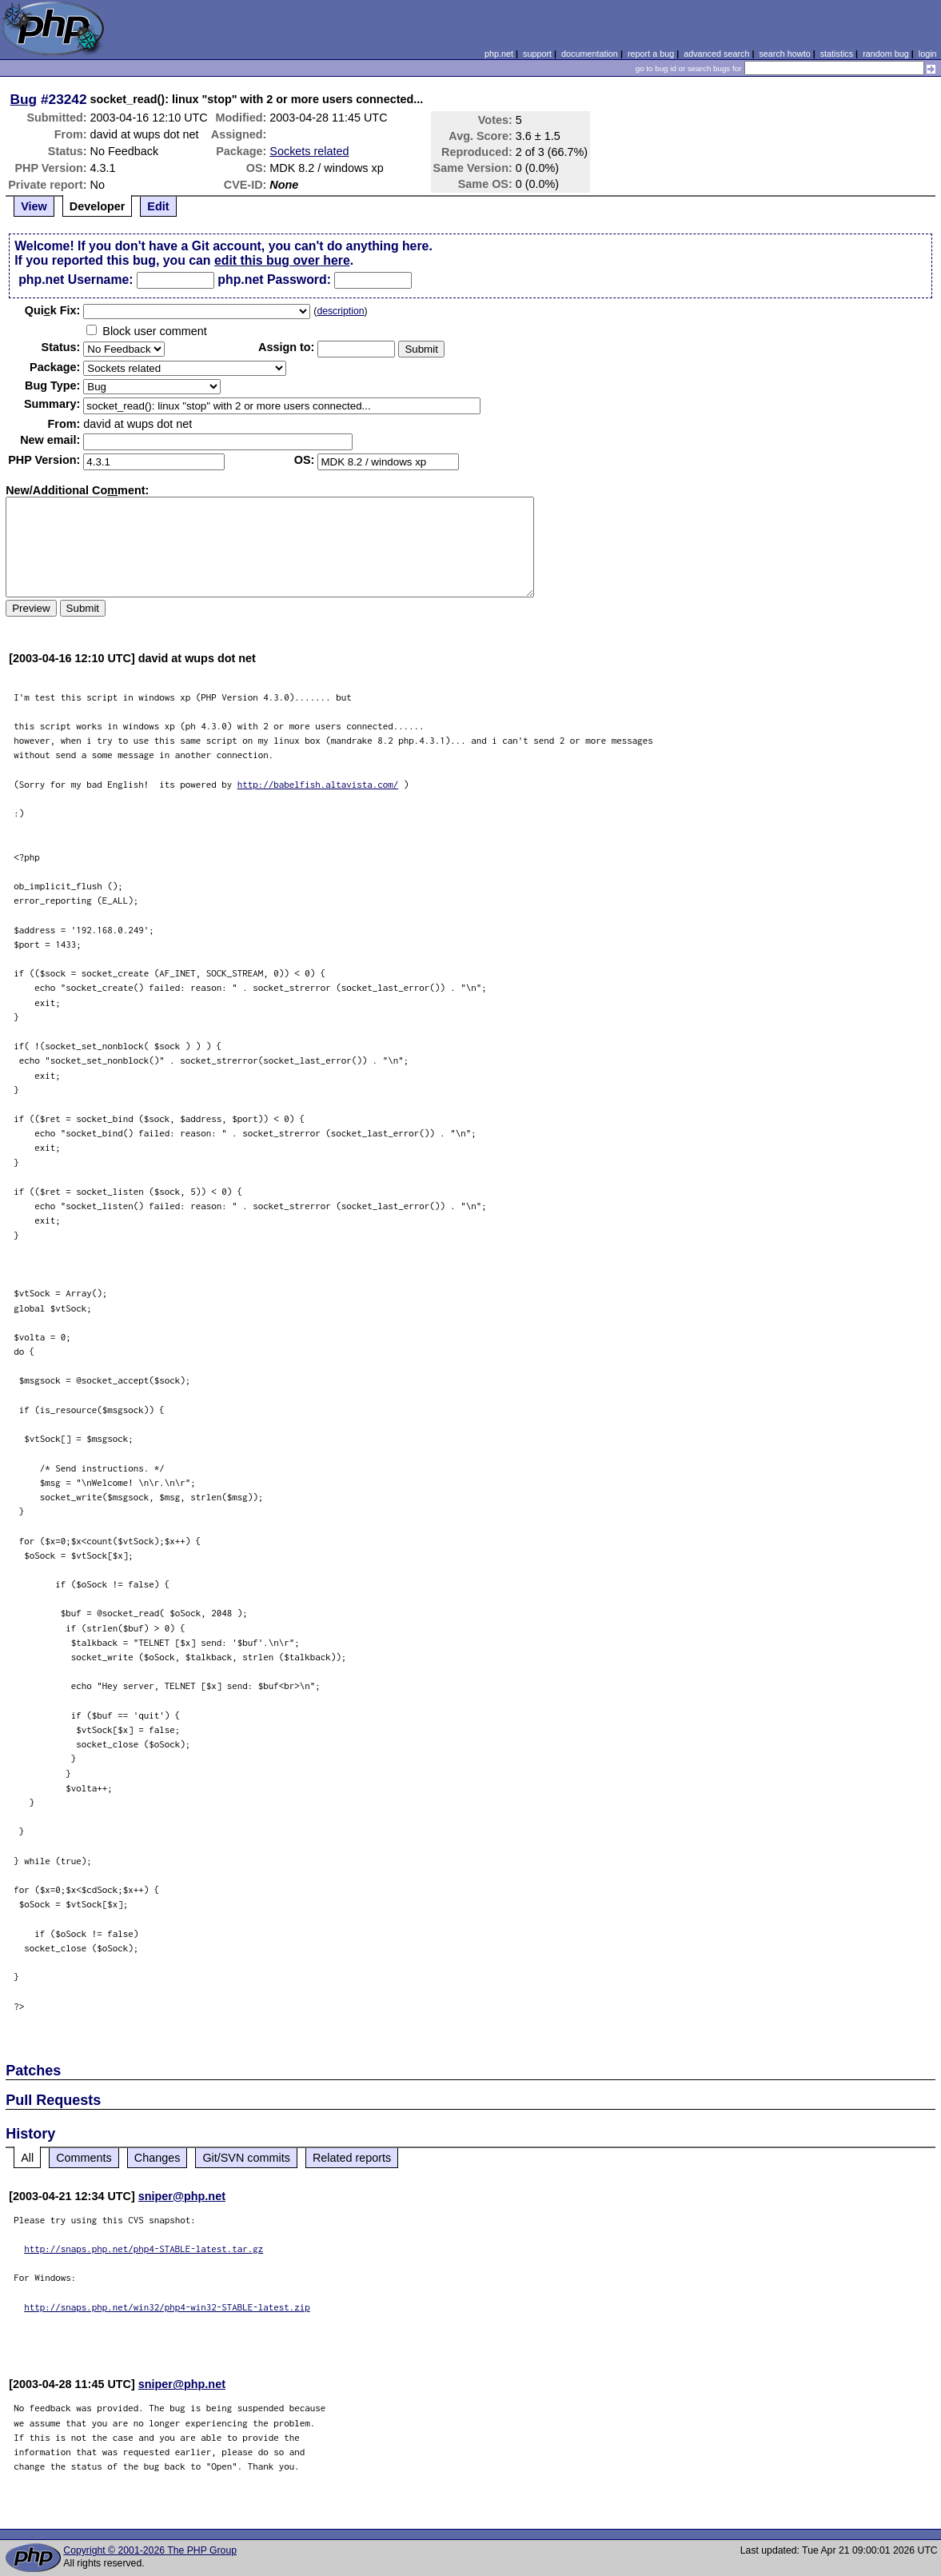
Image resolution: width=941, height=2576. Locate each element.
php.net (498, 53)
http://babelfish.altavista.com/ (318, 784)
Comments (84, 2157)
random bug (886, 53)
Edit (158, 206)
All (27, 2157)
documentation (589, 53)
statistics (836, 53)
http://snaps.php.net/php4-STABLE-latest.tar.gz (143, 2248)
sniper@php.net (181, 2196)
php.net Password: (274, 279)
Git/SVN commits (246, 2157)
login (928, 53)
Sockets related (309, 151)
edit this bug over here (282, 260)
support (537, 53)
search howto (784, 53)
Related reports (352, 2157)
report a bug (651, 53)
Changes (157, 2157)
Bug (24, 99)
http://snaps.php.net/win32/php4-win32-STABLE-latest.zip (167, 2307)
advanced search (716, 53)
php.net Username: (75, 279)
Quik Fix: (53, 310)
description (340, 311)
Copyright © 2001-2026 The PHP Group (150, 2550)
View (34, 206)
